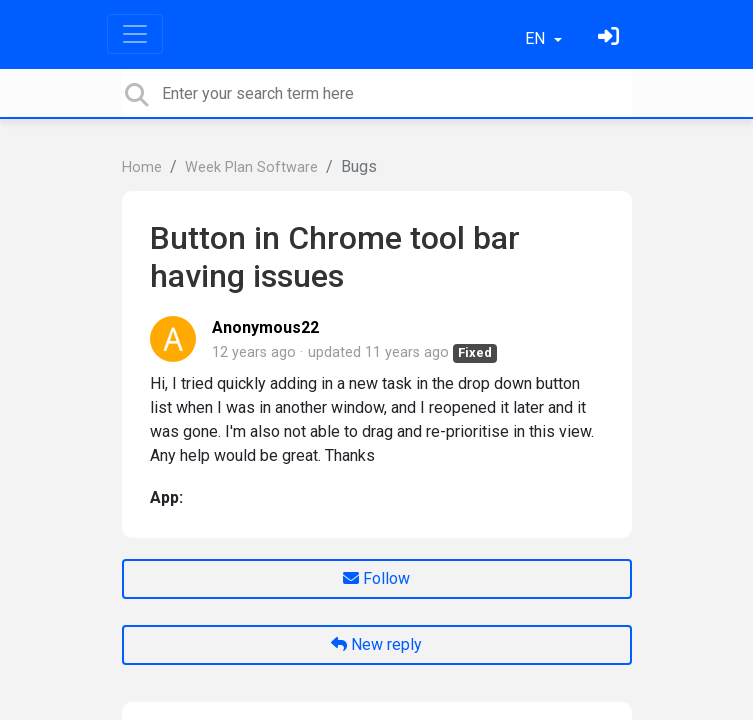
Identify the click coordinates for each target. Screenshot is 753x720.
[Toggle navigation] (135, 34)
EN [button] (537, 38)
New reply (376, 644)
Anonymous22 (265, 327)
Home (142, 167)
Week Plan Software (251, 167)
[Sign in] (611, 38)
